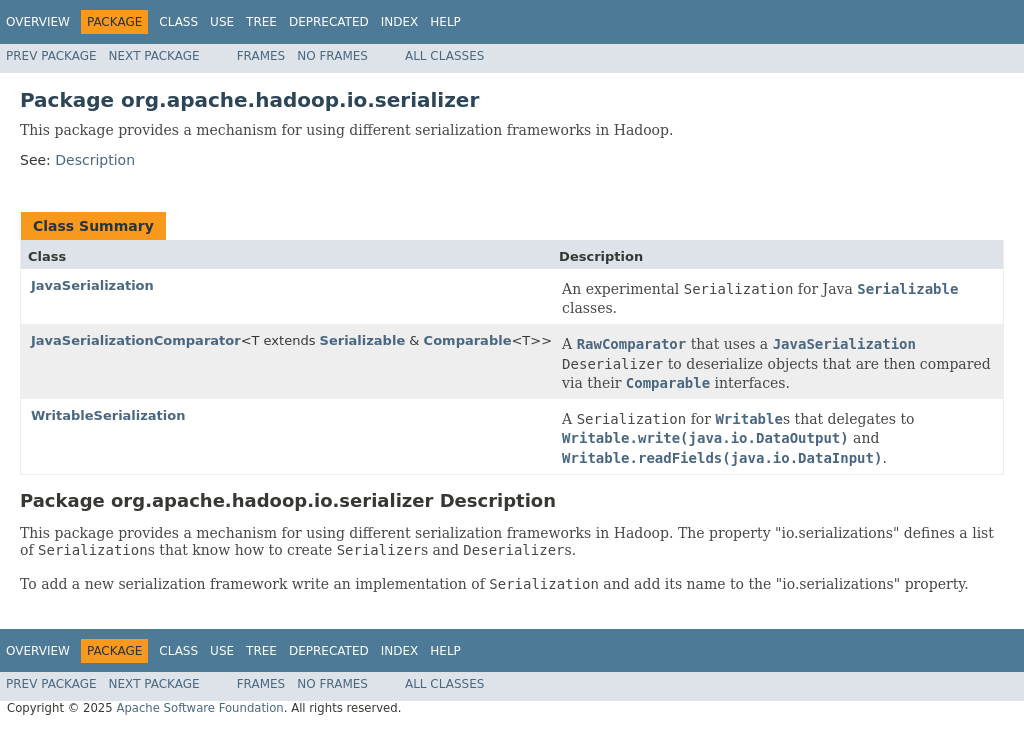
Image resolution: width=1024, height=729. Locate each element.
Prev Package (51, 56)
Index (400, 22)
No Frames (332, 56)
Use (222, 22)
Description (95, 160)
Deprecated (329, 22)
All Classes (444, 56)
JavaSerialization (92, 285)
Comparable (468, 340)
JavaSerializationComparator (136, 340)
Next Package (154, 56)
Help (445, 22)
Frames (261, 56)
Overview (38, 22)
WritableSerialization (108, 415)
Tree (261, 22)
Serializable (363, 340)
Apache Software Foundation (199, 708)
